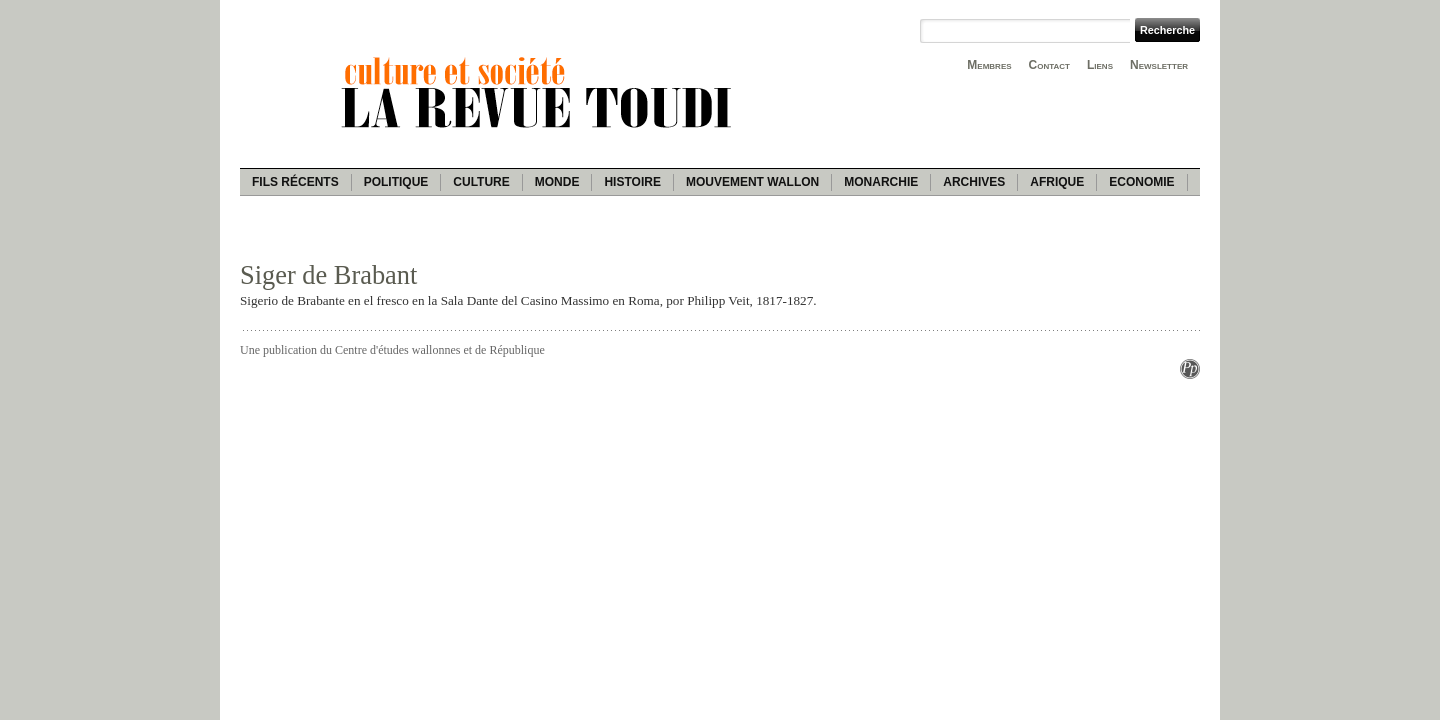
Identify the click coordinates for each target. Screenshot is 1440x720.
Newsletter (1159, 65)
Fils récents (295, 182)
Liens (1100, 65)
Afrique (1057, 182)
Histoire (632, 182)
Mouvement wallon (752, 182)
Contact (1049, 65)
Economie (1141, 182)
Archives (974, 182)
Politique (396, 182)
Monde (557, 182)
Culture (481, 182)
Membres (989, 65)
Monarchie (881, 182)
